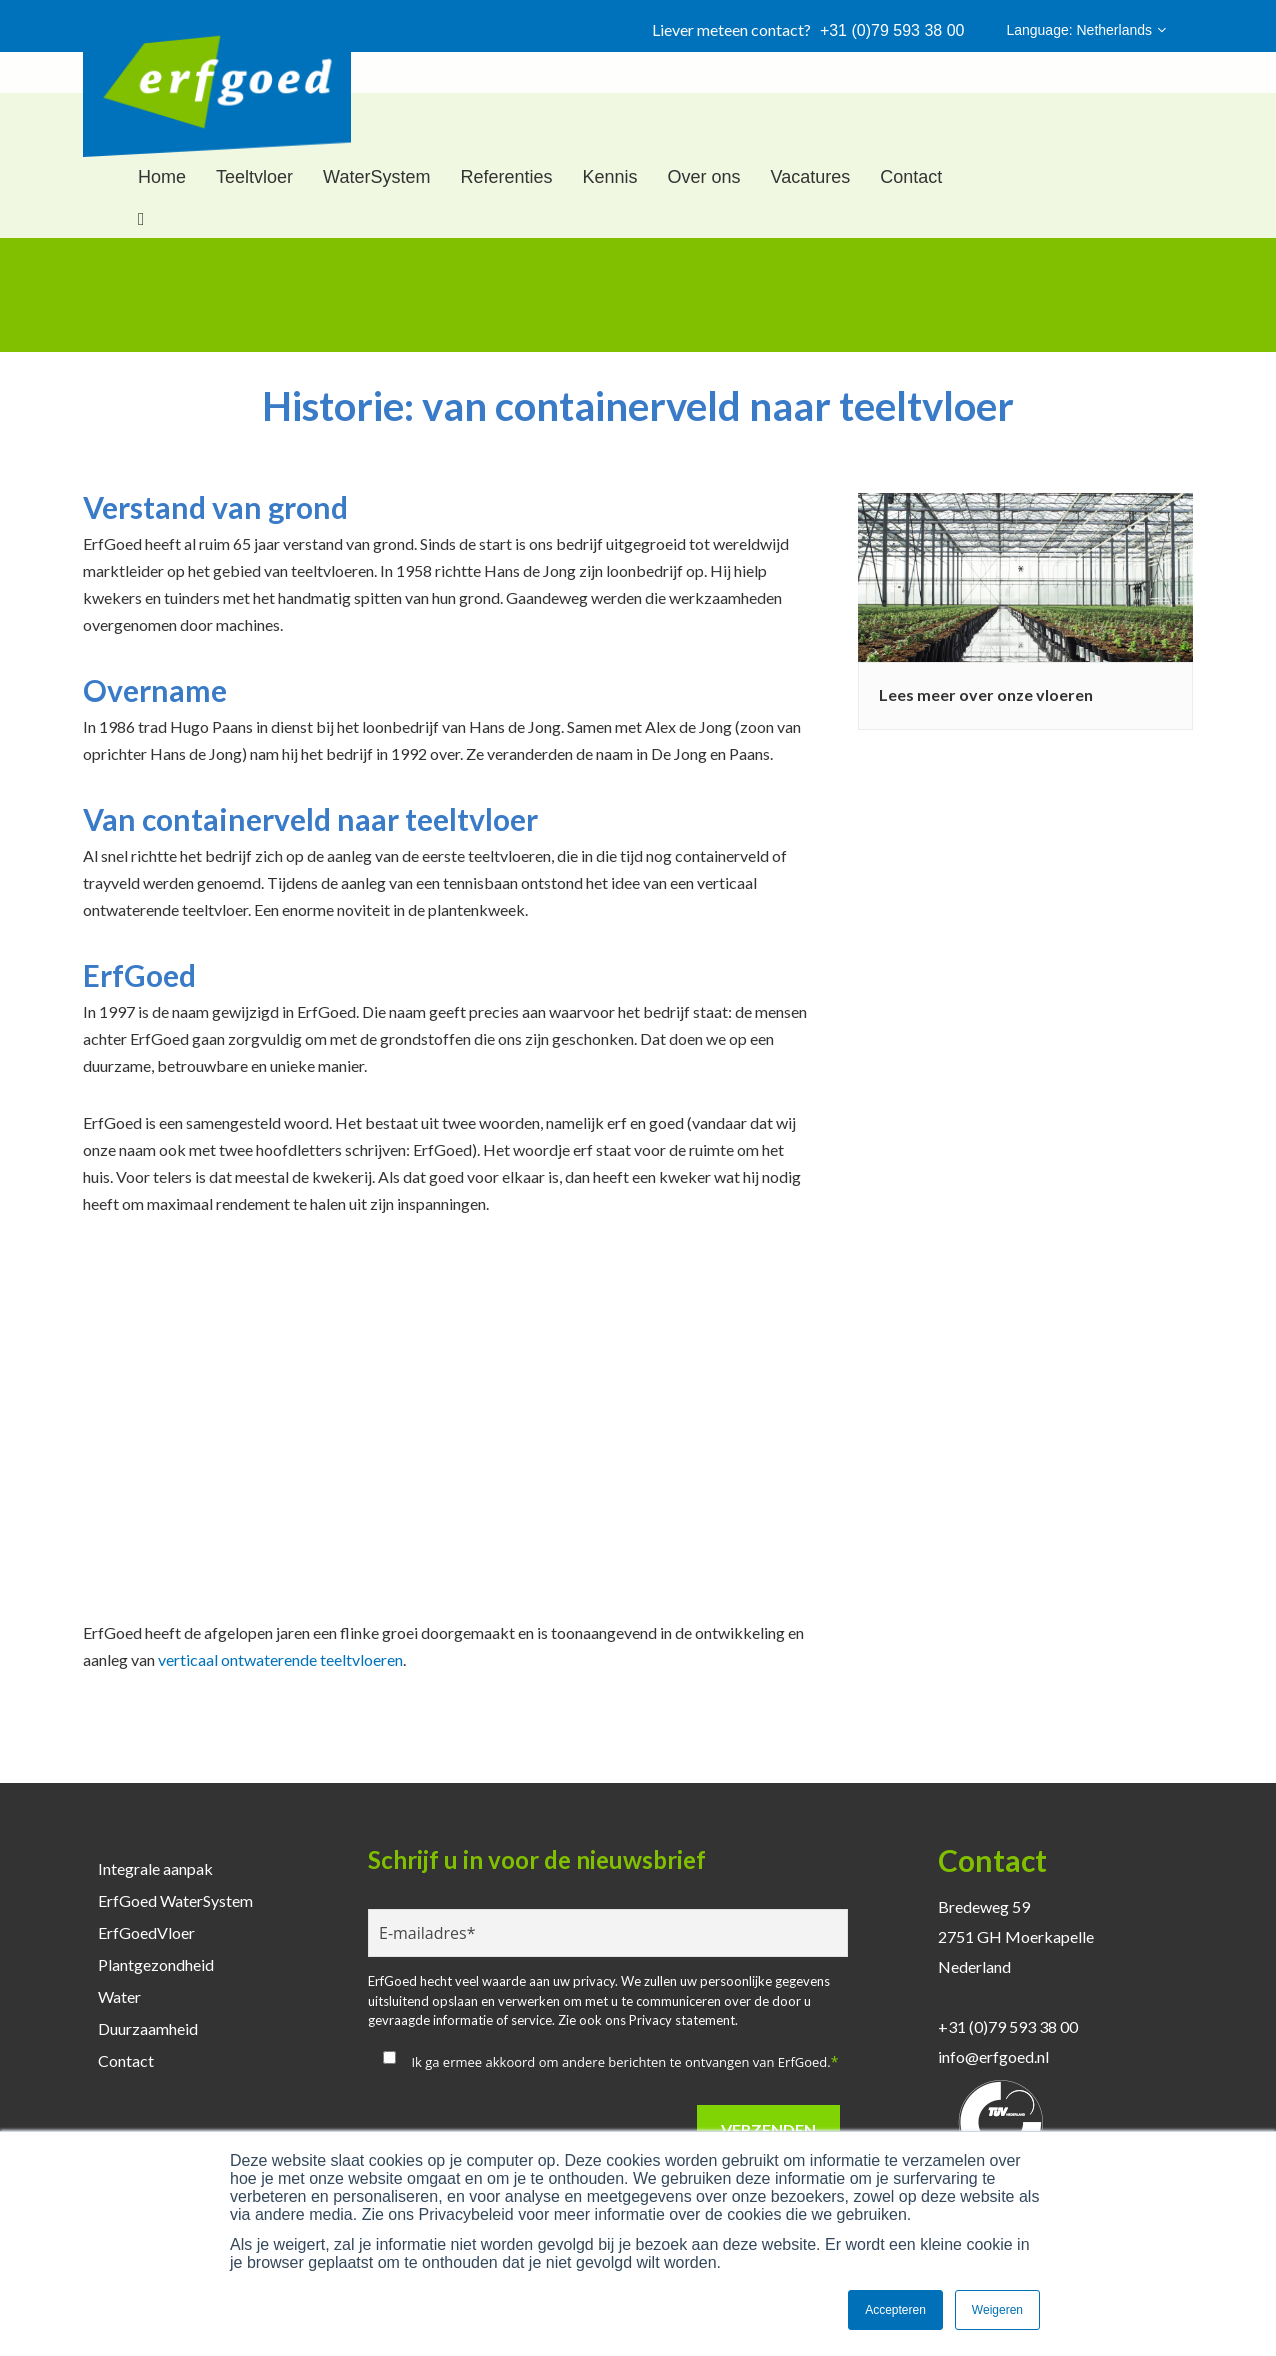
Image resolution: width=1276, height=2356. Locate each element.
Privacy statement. (683, 2020)
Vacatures (811, 177)
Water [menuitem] (119, 1996)
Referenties (506, 177)
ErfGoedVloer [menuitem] (146, 1932)
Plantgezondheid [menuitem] (156, 1964)
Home (162, 177)
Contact (911, 177)
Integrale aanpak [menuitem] (155, 1868)
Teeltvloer (254, 177)
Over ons (704, 177)
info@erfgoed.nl (993, 2056)
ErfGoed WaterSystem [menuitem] (175, 1900)
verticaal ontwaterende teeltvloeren (280, 1659)
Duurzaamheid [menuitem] (148, 2028)
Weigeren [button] (997, 2310)
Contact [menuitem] (126, 2060)
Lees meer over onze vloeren (986, 694)
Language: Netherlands (1086, 30)
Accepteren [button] (895, 2310)
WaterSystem (376, 177)
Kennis (609, 177)
